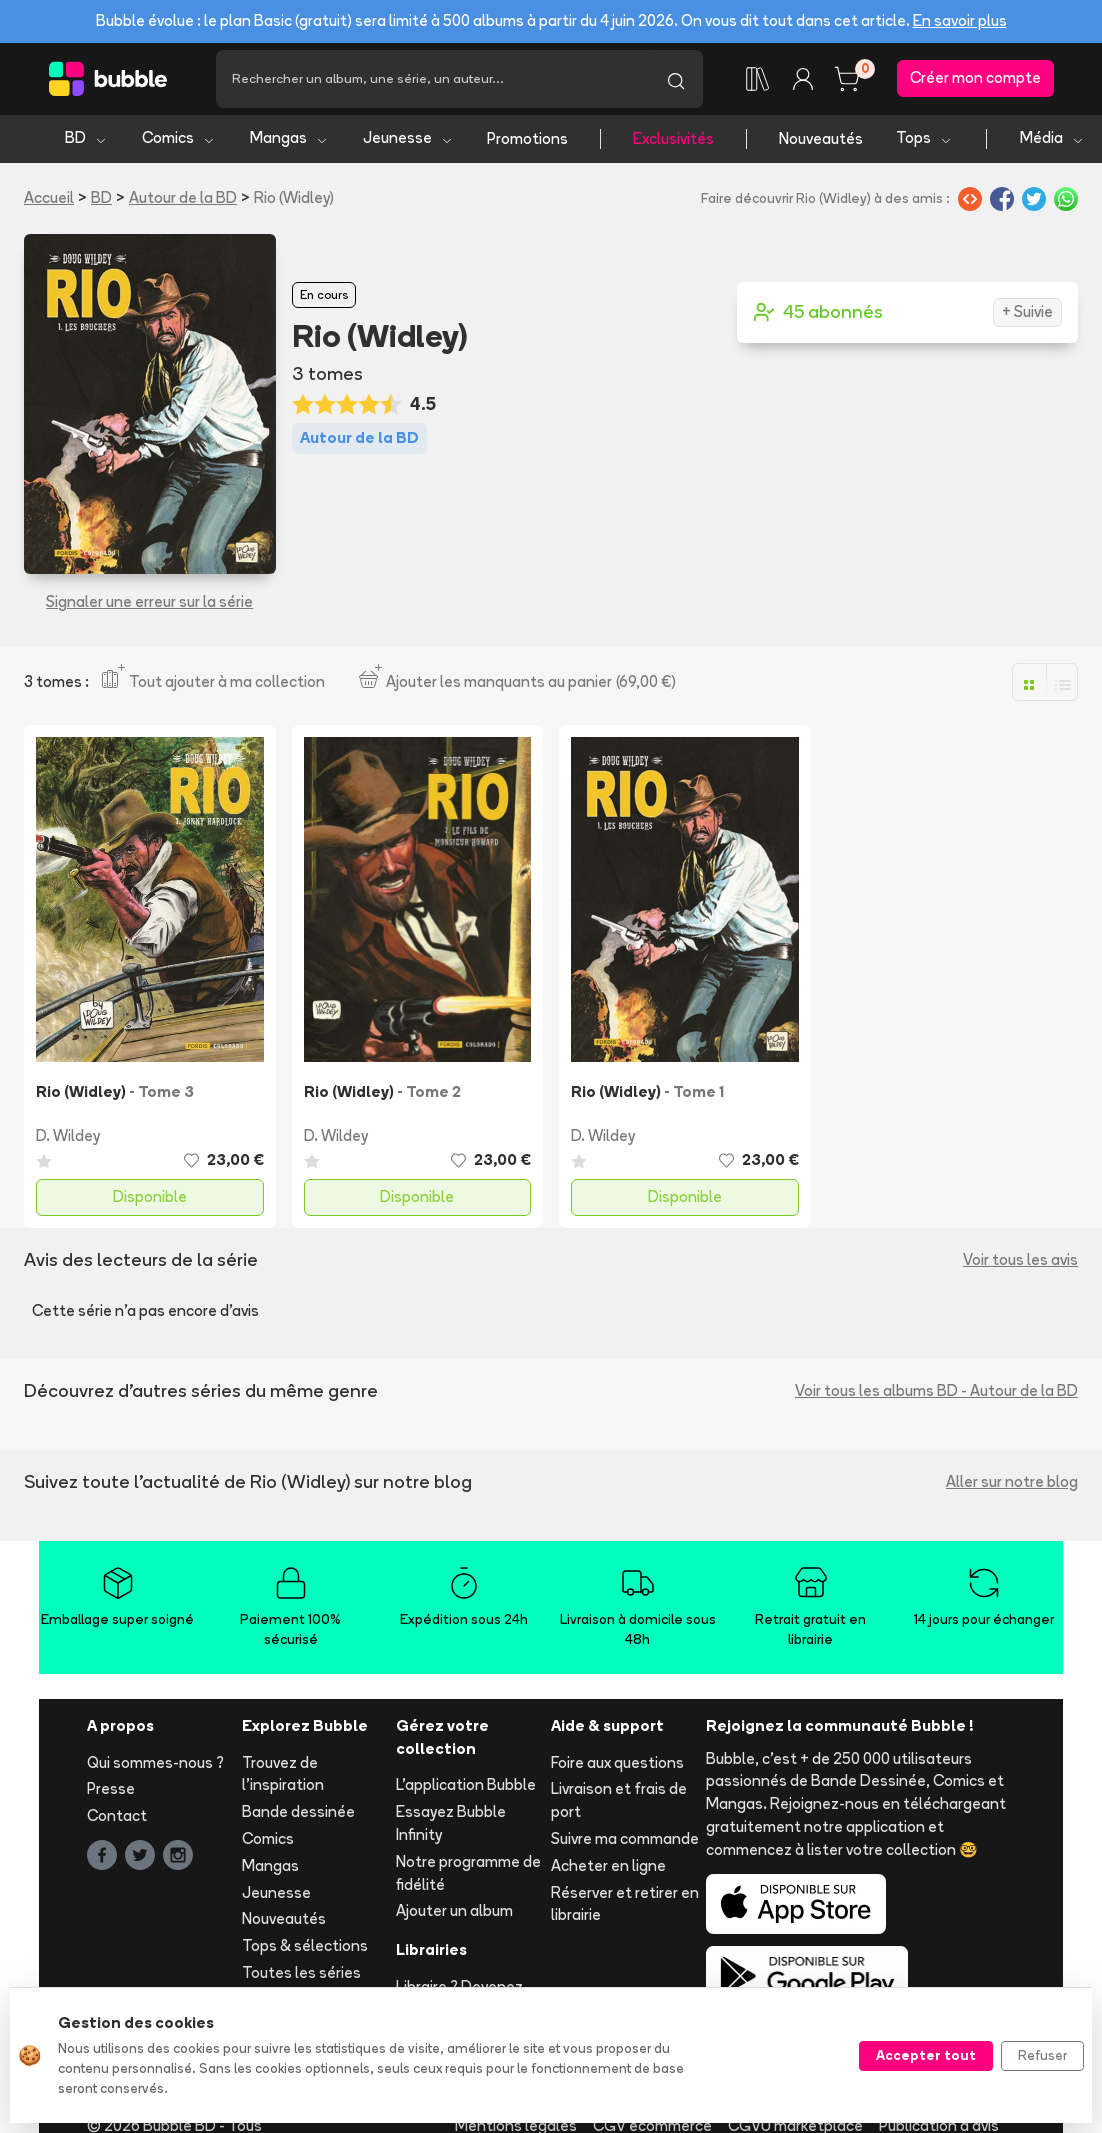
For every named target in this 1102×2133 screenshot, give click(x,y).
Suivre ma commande (625, 1840)
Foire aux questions (617, 1764)
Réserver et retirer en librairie (625, 1906)
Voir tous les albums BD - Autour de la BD (936, 1392)
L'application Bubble (466, 1787)
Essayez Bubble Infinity (451, 1825)
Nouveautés (821, 140)
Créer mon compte (975, 79)
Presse (111, 1791)
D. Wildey (68, 1137)
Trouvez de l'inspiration (283, 1776)
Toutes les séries (301, 1974)
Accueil (49, 199)
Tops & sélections (305, 1947)
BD (86, 140)
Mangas (289, 140)
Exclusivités (673, 140)
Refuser (1042, 2055)
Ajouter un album (454, 1913)
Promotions (527, 140)
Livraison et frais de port (619, 1803)
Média (1052, 140)
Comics (179, 140)
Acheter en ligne (608, 1867)
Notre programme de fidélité (468, 1875)
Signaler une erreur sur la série (149, 603)
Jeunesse (408, 140)
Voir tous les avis (1020, 1261)
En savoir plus (960, 20)
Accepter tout (926, 2055)
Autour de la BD (183, 199)
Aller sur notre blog (1012, 1483)
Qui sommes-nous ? (155, 1764)
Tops (924, 140)
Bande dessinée (298, 1813)
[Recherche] (432, 80)
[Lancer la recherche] (676, 80)
